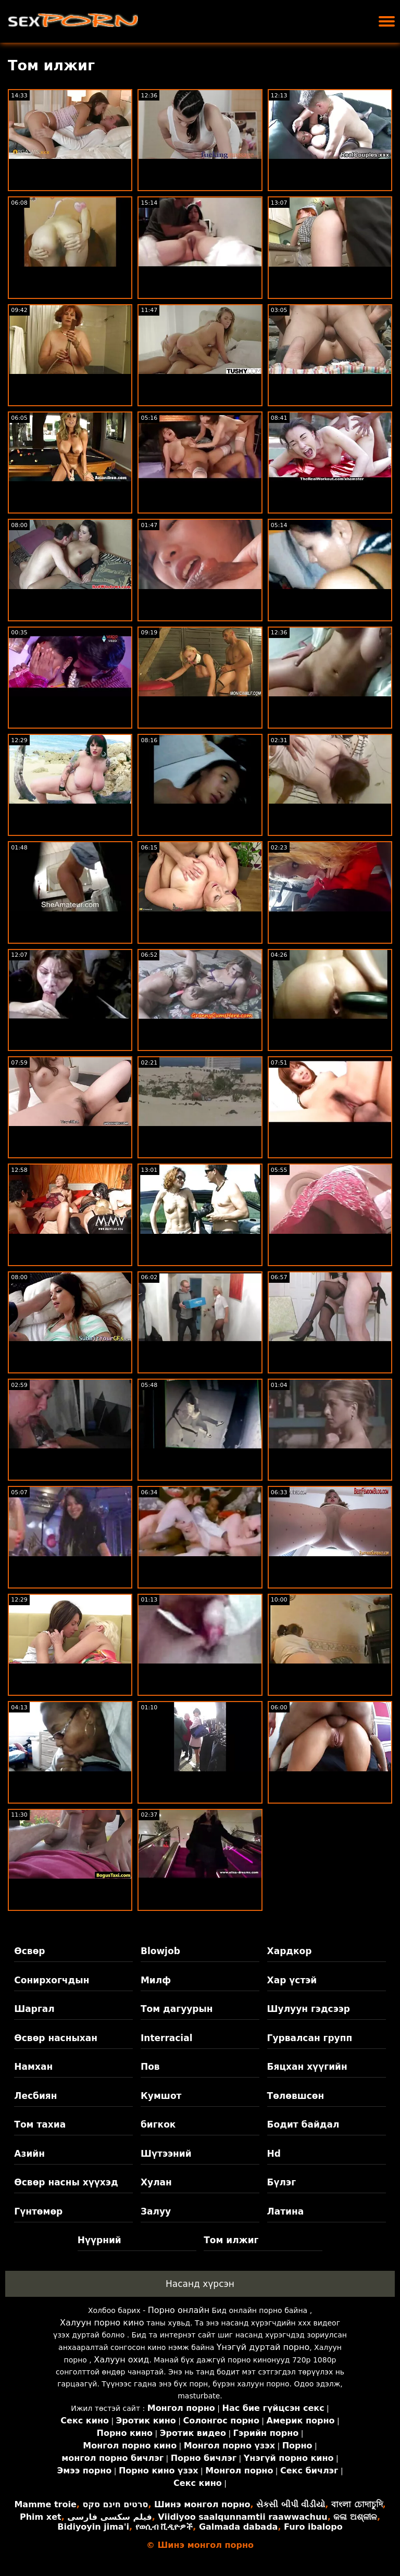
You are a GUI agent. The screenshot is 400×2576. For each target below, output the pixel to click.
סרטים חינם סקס (115, 2504)
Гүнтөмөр (38, 2211)
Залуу (156, 2211)
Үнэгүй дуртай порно (263, 2347)
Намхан (33, 2066)
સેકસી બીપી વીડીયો (290, 2504)
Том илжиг (231, 2240)
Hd (274, 2153)
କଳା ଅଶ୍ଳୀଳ (355, 2517)
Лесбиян (35, 2096)
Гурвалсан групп (310, 2038)
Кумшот (161, 2096)
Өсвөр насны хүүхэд (66, 2182)
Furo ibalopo (313, 2527)
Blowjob (160, 1951)
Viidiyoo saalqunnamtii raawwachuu (242, 2517)
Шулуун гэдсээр (308, 2009)
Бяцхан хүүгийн (307, 2066)
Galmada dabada (238, 2527)
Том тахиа (40, 2124)
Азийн (29, 2153)
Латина (285, 2211)
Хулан (156, 2182)
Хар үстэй (292, 1980)
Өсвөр (29, 1951)
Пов (150, 2066)
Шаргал (34, 2009)
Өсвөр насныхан (55, 2038)
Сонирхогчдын (51, 1980)
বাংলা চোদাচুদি (357, 2504)
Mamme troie (45, 2504)
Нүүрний (99, 2240)
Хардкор (289, 1951)
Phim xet (40, 2517)
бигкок (158, 2124)
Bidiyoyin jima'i (93, 2527)
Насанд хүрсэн (200, 2284)
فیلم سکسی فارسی (109, 2517)
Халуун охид (121, 2360)
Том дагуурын (177, 2009)
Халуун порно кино (102, 2323)
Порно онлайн (178, 2310)
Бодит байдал (303, 2124)
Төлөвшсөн (295, 2096)
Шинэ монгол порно (202, 2504)
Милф (156, 1980)
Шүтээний (166, 2153)
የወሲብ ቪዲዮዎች (164, 2527)
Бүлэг (281, 2182)
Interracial (167, 2038)
